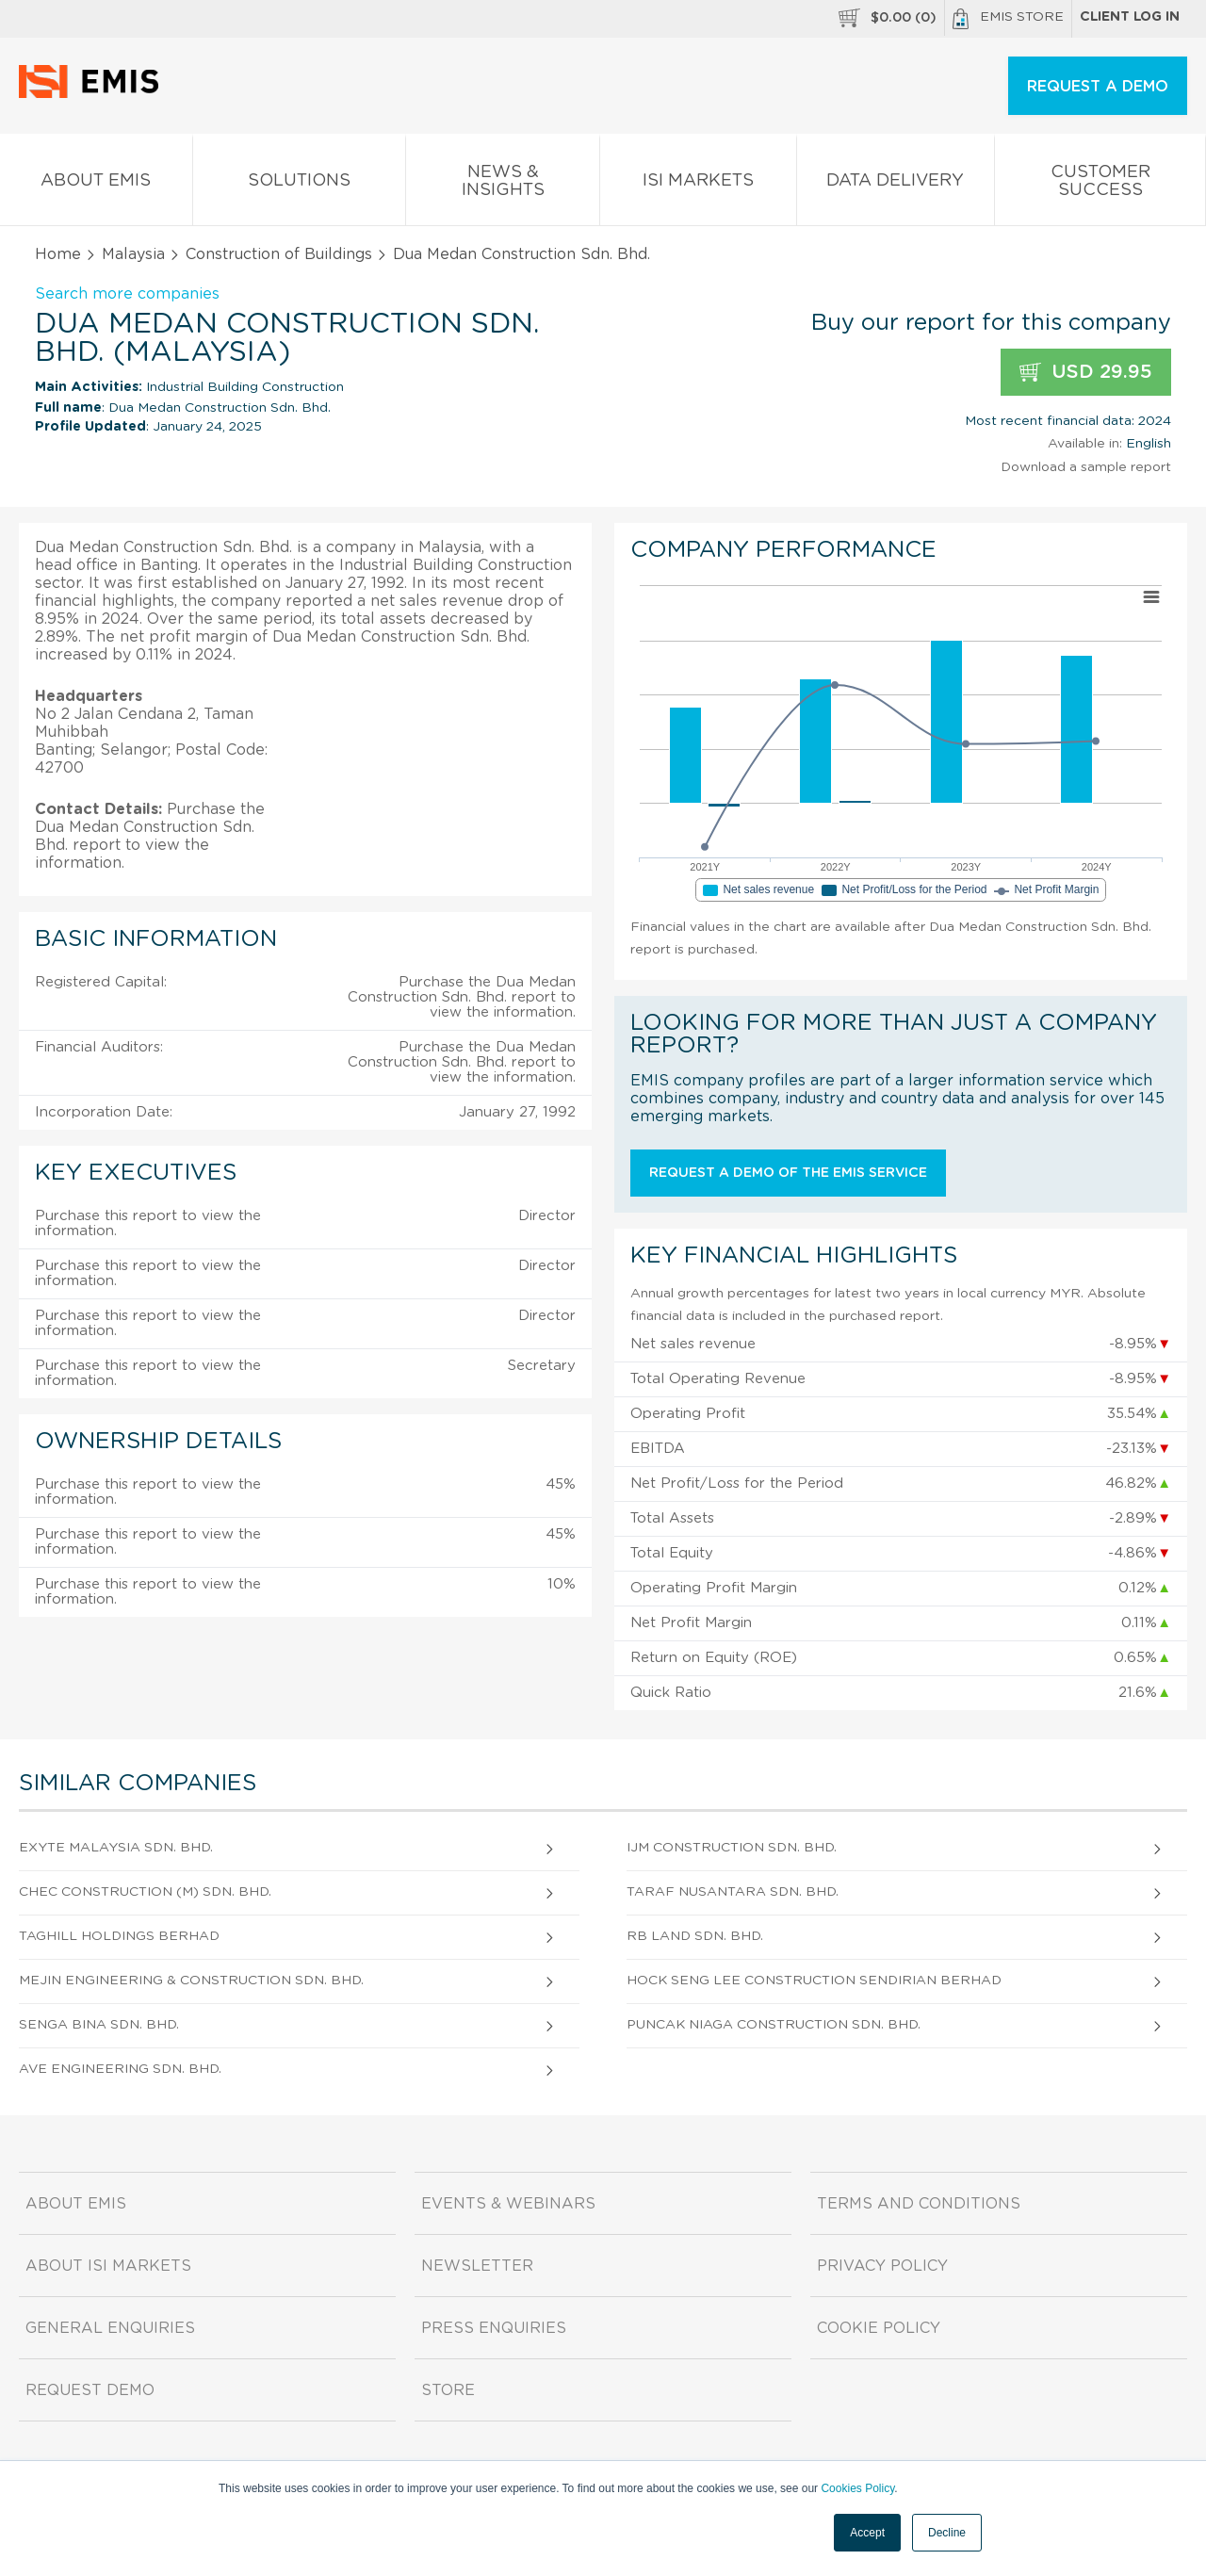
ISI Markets (698, 184)
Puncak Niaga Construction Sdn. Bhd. (774, 2024)
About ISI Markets (108, 2266)
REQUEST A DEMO (1097, 86)
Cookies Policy (857, 2488)
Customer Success (1100, 184)
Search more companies (127, 294)
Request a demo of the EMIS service (788, 1173)
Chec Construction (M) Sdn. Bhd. (145, 1892)
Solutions (299, 184)
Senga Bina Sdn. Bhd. (99, 2024)
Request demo (90, 2390)
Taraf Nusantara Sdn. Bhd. (733, 1892)
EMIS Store (1008, 18)
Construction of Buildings (279, 254)
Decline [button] (947, 2532)
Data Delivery (896, 184)
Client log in (1130, 17)
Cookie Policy (878, 2328)
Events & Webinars (508, 2203)
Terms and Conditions (918, 2203)
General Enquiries (110, 2328)
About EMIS (96, 184)
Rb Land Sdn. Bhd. (695, 1936)
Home (58, 254)
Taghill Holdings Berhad (119, 1936)
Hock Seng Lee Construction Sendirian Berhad (814, 1980)
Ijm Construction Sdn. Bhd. (732, 1847)
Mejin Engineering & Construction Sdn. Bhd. (191, 1980)
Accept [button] (867, 2532)
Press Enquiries (493, 2328)
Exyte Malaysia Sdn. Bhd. (116, 1847)
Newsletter (477, 2266)
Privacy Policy (882, 2266)
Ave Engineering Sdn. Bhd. (120, 2069)
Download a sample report (1086, 467)
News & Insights (502, 184)
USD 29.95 (1085, 373)
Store (448, 2390)
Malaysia (133, 254)
